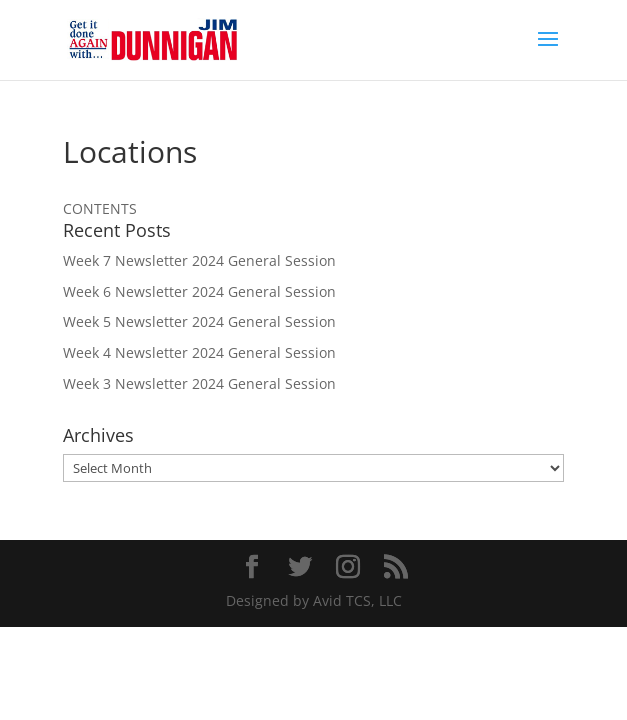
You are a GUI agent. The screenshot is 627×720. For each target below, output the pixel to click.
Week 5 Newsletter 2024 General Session (199, 321)
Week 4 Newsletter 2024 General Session (199, 352)
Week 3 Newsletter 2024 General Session (199, 383)
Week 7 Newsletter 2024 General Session (199, 260)
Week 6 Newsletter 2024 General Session (199, 291)
